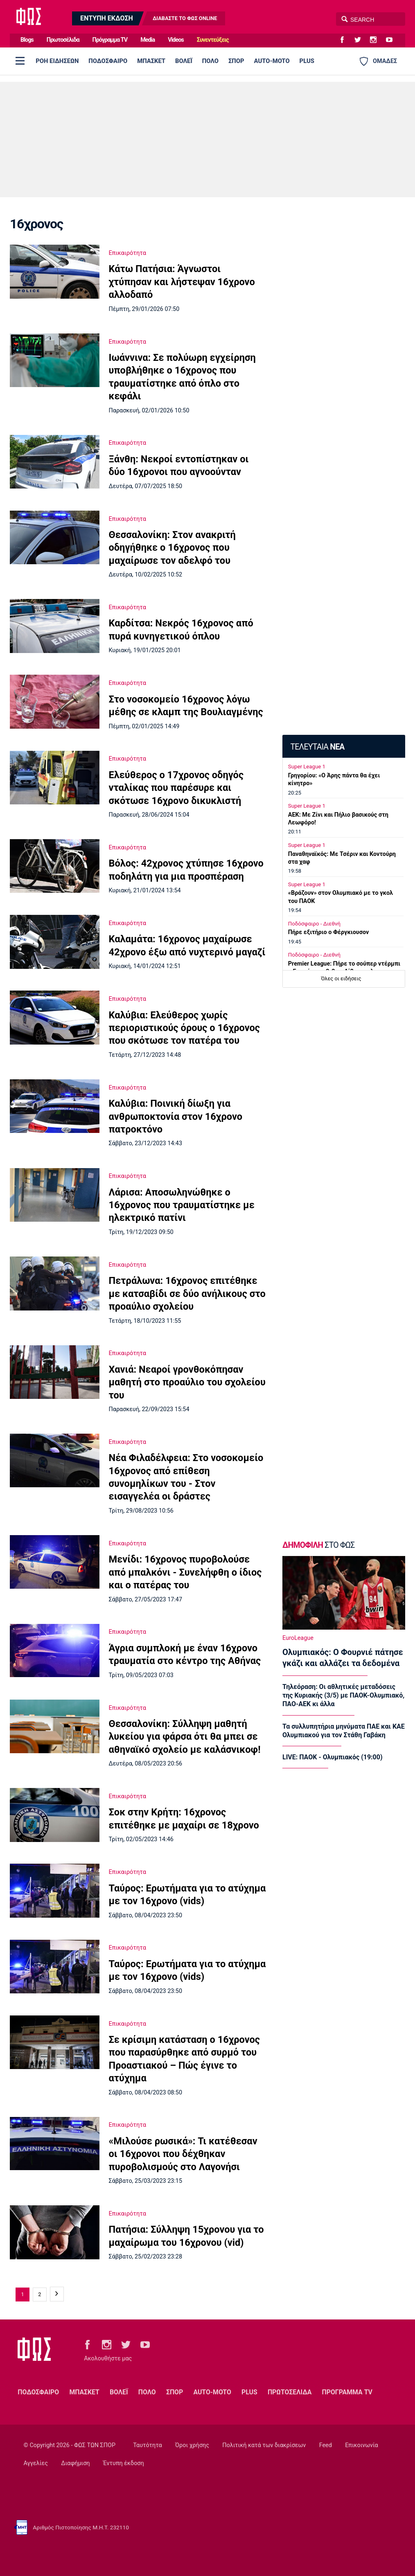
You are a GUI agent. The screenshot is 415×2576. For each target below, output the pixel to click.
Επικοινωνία (361, 2445)
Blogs (27, 39)
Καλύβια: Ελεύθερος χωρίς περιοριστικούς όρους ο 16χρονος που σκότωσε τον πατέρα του (183, 1028)
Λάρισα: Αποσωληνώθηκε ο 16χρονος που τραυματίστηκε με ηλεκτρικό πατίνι (181, 1205)
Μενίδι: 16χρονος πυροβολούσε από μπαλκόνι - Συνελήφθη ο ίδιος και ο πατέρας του (185, 1572)
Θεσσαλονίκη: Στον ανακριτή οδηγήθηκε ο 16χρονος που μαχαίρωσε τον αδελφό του (171, 547)
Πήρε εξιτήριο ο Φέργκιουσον (328, 932)
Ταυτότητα (147, 2445)
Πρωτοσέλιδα (63, 39)
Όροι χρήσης (192, 2445)
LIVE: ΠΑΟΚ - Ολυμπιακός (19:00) (332, 1757)
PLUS (307, 61)
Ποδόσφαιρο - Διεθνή (314, 924)
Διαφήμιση (75, 2463)
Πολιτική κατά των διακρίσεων (264, 2445)
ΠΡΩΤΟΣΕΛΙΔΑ (290, 2392)
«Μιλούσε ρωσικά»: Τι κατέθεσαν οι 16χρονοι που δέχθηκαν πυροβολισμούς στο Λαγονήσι (182, 2154)
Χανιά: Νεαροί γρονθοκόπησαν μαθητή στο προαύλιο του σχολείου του (186, 1382)
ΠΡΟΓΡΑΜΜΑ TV (347, 2392)
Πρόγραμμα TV (110, 39)
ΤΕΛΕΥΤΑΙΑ (317, 747)
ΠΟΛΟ (210, 61)
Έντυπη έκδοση (123, 2463)
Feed (325, 2445)
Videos (176, 39)
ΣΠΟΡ (236, 61)
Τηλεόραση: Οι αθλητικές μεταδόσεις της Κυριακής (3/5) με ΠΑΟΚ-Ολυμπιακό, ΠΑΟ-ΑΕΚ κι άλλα (343, 1695)
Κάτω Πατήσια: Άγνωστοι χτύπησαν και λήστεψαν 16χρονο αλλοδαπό (181, 281)
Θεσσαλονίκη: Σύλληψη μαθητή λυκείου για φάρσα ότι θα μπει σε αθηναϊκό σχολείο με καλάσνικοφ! (184, 1736)
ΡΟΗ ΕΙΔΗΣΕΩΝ (57, 61)
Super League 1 (306, 766)
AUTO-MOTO (272, 61)
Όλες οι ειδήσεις (341, 978)
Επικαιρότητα (127, 253)
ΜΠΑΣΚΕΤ (151, 61)
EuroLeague (298, 1638)
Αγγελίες (36, 2463)
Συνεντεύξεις (213, 39)
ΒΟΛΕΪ (183, 61)
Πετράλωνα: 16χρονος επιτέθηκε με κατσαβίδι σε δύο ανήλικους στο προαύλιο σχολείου (186, 1293)
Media (147, 39)
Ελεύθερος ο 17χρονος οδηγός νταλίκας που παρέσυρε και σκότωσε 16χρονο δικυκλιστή (176, 787)
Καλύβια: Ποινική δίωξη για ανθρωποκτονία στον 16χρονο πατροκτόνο (175, 1116)
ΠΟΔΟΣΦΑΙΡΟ (107, 61)
